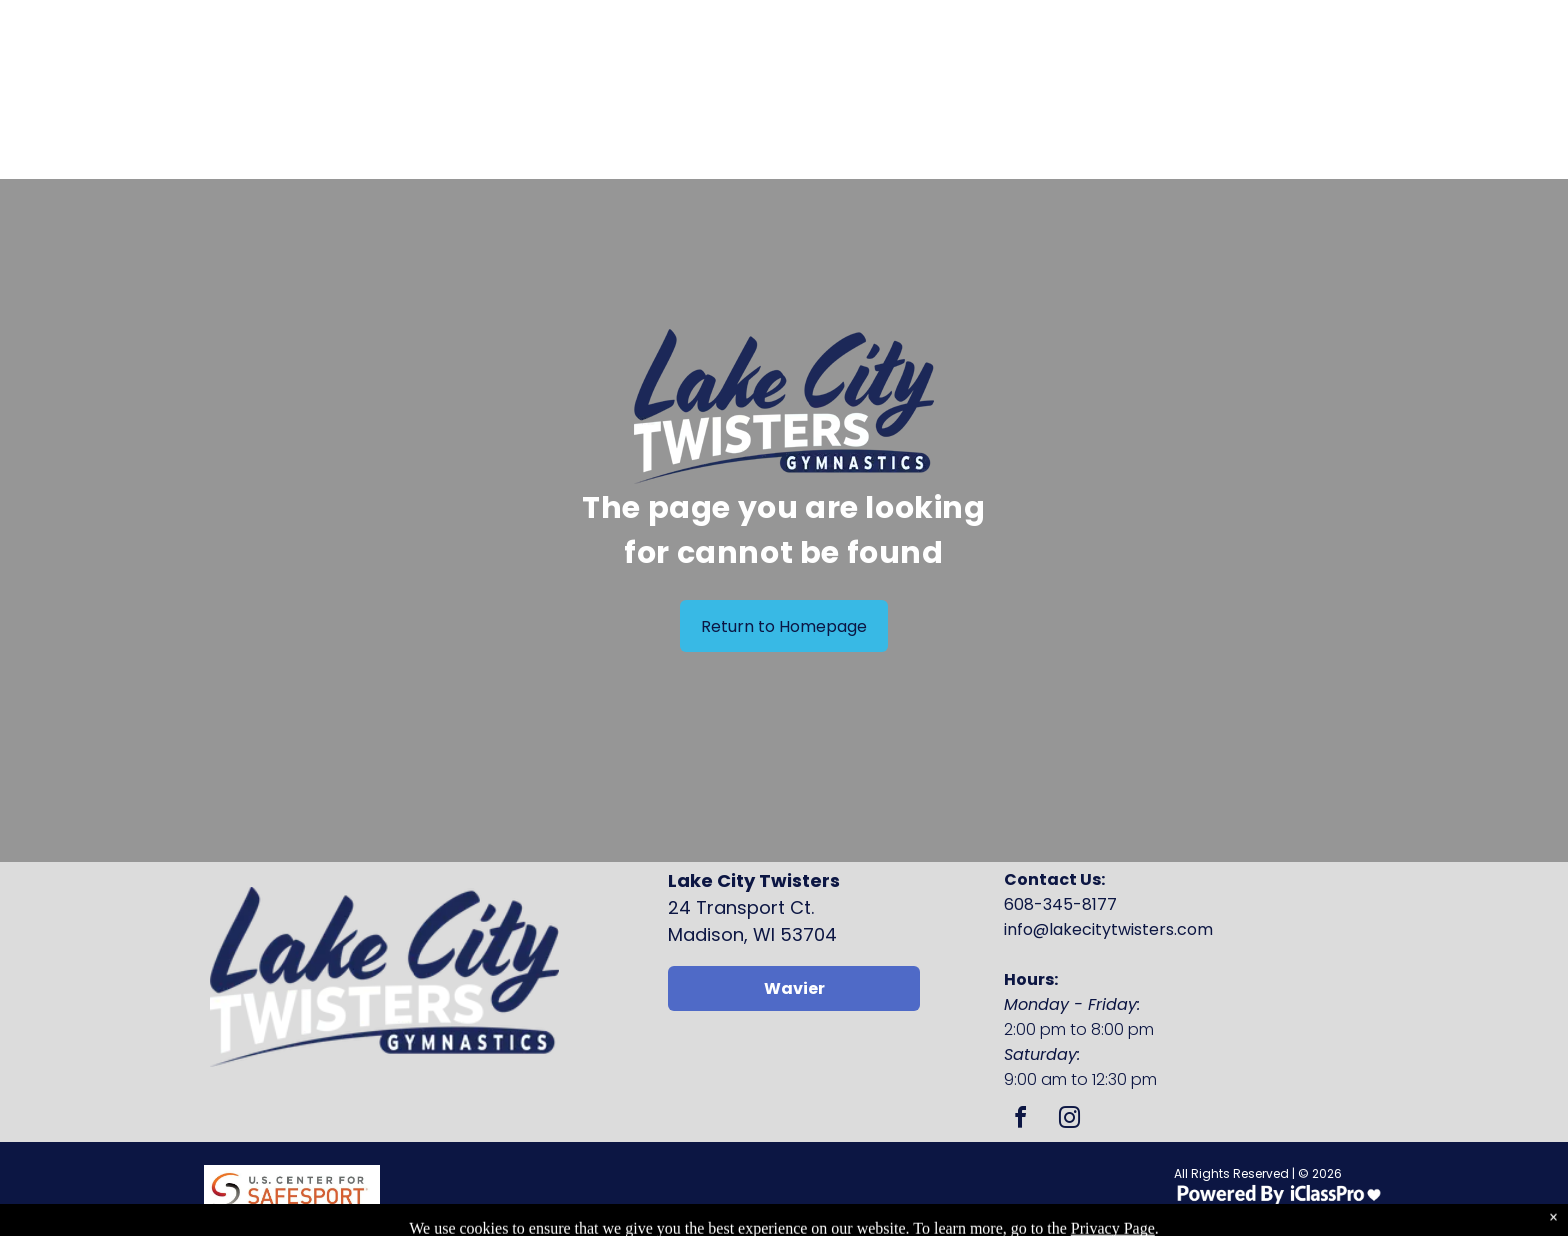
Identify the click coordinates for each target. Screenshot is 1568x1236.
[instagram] (1069, 1120)
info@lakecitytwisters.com (1108, 929)
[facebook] (1020, 1120)
